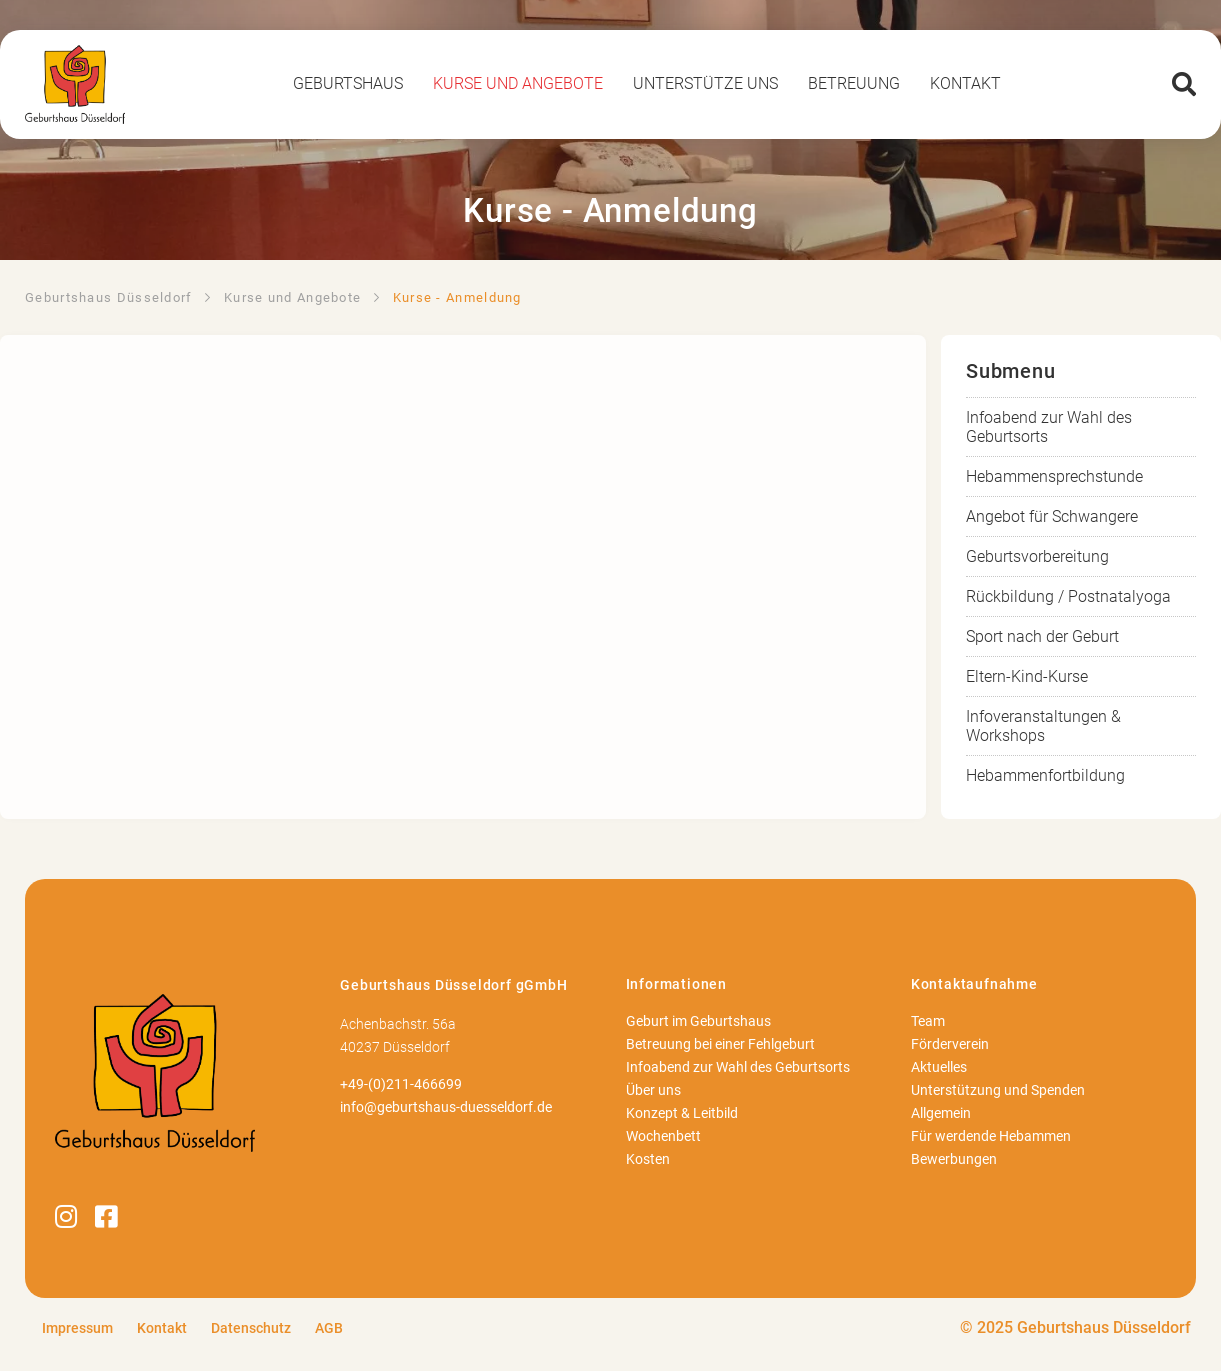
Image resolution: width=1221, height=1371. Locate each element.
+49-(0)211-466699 (401, 1084)
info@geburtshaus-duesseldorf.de (446, 1107)
